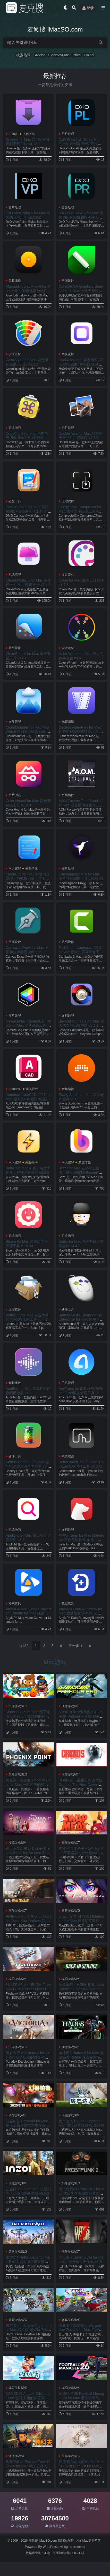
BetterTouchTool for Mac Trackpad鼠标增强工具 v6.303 (81, 1464)
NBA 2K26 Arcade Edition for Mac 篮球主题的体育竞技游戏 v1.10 (28, 2397)
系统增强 (15, 428)
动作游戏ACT (71, 1706)
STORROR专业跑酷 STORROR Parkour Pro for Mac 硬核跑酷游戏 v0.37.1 (80, 1716)
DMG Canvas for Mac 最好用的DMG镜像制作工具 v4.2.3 (27, 511)
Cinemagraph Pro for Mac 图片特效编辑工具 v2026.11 (81, 876)
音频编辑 (15, 281)
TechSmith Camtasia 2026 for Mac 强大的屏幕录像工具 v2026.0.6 (81, 952)
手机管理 (68, 1383)
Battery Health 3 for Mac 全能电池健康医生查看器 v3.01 (27, 1466)
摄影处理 (68, 207)
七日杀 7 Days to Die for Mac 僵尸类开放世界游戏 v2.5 (81, 2259)
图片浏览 (15, 795)
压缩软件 (68, 501)
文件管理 (15, 721)
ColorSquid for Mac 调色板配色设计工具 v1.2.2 (27, 362)
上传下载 (29, 134)
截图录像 (15, 648)
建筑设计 (32, 1089)
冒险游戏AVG (71, 1910)
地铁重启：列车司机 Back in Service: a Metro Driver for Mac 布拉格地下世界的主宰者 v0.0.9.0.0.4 (81, 1991)
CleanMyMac (58, 55)
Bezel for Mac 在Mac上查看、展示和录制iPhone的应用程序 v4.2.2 (81, 1172)
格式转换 (15, 1603)
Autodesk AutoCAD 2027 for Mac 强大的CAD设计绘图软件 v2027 (28, 1099)
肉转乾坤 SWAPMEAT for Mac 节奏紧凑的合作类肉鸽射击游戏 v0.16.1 (81, 1852)
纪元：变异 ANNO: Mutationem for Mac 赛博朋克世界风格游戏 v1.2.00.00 (81, 1920)
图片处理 (68, 134)
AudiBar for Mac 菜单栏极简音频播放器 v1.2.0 (28, 1390)
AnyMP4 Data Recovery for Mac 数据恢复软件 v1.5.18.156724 (81, 1613)
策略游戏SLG (18, 1706)
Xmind (88, 55)
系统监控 (68, 354)
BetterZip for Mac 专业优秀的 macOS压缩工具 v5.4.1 (27, 1317)
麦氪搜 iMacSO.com (43, 2540)
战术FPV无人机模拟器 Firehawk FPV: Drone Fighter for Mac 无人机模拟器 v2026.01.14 (28, 1991)
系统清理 (15, 574)
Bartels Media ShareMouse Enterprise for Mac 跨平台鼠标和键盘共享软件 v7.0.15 (81, 1319)
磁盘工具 (15, 501)
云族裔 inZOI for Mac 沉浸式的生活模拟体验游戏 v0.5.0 (28, 2191)
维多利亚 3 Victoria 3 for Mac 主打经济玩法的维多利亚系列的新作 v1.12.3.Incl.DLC (28, 2057)
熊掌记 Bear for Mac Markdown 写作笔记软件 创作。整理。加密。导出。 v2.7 (81, 1539)
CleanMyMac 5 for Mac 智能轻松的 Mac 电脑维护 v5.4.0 (28, 582)
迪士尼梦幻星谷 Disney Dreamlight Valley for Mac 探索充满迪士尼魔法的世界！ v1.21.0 (28, 1854)
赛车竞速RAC (71, 2320)
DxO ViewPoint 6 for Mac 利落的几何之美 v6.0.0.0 (28, 215)
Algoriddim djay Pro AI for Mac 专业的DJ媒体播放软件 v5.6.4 (28, 290)
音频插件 (68, 795)
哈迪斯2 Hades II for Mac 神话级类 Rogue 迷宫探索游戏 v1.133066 (81, 2057)
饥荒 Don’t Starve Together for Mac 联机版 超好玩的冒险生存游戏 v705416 (28, 2329)
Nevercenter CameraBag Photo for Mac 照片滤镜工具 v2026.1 (28, 1025)
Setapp (13, 134)
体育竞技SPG (18, 2388)
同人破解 (15, 868)
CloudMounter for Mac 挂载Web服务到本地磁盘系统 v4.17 (28, 731)
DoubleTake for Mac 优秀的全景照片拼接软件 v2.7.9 (81, 435)
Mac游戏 (55, 1662)
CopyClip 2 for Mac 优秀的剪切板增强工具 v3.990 (27, 435)
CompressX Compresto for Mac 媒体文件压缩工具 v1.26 (81, 511)
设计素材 (15, 354)
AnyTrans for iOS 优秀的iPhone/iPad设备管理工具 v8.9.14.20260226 (81, 1392)
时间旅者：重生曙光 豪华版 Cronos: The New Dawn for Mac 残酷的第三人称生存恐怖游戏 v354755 (81, 1786)
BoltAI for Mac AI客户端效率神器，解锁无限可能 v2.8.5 (28, 1170)
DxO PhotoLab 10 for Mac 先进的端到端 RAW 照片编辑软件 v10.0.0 (80, 144)
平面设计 (68, 281)
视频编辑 (68, 721)
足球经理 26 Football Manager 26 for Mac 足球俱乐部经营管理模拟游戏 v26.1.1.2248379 (81, 2400)
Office (76, 55)
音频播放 (15, 1383)
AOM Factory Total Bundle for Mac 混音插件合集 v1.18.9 (81, 805)
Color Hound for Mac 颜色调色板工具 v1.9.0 (28, 803)
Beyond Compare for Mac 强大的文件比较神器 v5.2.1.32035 (81, 1025)
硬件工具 (68, 1309)
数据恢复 (68, 1603)
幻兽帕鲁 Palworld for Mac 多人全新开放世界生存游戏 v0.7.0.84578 (27, 2125)
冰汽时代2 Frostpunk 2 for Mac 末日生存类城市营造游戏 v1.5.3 (81, 2193)
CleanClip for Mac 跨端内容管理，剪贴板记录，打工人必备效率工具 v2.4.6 (28, 878)
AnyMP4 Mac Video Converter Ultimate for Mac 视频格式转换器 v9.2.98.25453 (28, 1613)
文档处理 (68, 1015)
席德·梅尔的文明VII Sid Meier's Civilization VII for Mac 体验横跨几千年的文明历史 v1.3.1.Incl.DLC (81, 2468)
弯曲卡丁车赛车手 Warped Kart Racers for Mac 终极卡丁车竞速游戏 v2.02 (81, 2329)
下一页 (75, 1645)
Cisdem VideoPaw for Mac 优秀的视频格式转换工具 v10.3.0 (81, 731)
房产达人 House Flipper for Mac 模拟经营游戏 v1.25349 (81, 2123)
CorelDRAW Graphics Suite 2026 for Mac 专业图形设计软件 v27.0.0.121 (81, 290)
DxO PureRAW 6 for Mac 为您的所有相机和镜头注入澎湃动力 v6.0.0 (81, 217)
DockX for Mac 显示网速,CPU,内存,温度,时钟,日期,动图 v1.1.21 (81, 364)
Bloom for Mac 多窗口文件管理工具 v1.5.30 (27, 1243)
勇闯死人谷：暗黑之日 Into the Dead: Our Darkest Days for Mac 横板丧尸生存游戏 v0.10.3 (28, 1922)
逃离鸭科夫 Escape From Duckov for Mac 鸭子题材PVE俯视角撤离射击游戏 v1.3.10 (28, 2466)
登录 (88, 8)
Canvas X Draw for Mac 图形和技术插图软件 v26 (27, 950)
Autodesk (15, 1089)
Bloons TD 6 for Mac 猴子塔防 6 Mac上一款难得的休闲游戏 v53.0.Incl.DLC (28, 1716)
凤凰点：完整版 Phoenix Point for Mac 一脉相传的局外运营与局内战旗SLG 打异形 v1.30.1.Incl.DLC (28, 1786)
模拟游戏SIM (17, 1843)
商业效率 (31, 1162)
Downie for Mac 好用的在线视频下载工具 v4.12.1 (28, 142)
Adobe (40, 55)
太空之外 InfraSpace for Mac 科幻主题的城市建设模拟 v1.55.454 (28, 2261)
